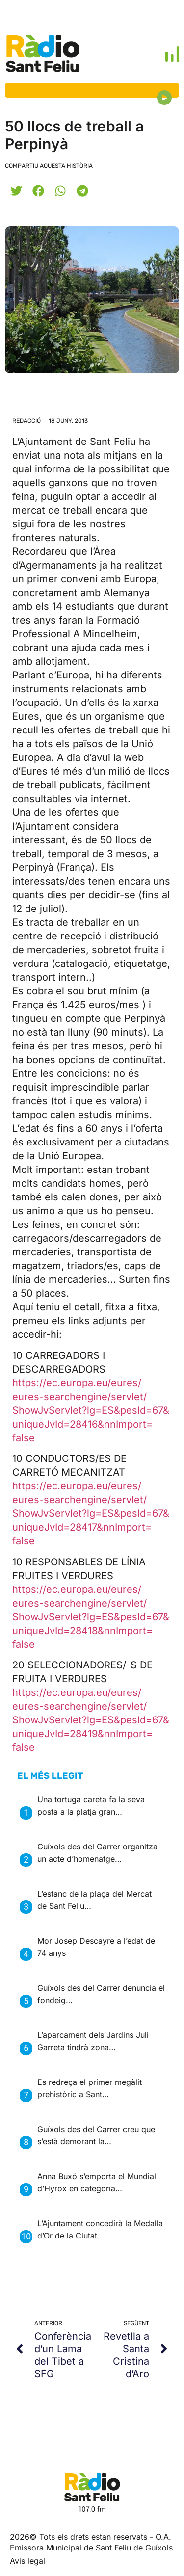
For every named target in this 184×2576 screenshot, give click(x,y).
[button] (16, 191)
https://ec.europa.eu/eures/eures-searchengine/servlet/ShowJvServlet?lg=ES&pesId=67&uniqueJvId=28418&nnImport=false (90, 1617)
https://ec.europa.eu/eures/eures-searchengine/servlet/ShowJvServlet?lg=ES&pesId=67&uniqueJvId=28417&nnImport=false (90, 1513)
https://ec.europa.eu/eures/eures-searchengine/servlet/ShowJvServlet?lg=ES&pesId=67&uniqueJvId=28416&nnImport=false (90, 1410)
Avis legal (27, 2561)
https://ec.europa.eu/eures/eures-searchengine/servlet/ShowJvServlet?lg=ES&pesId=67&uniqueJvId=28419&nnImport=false (90, 1720)
